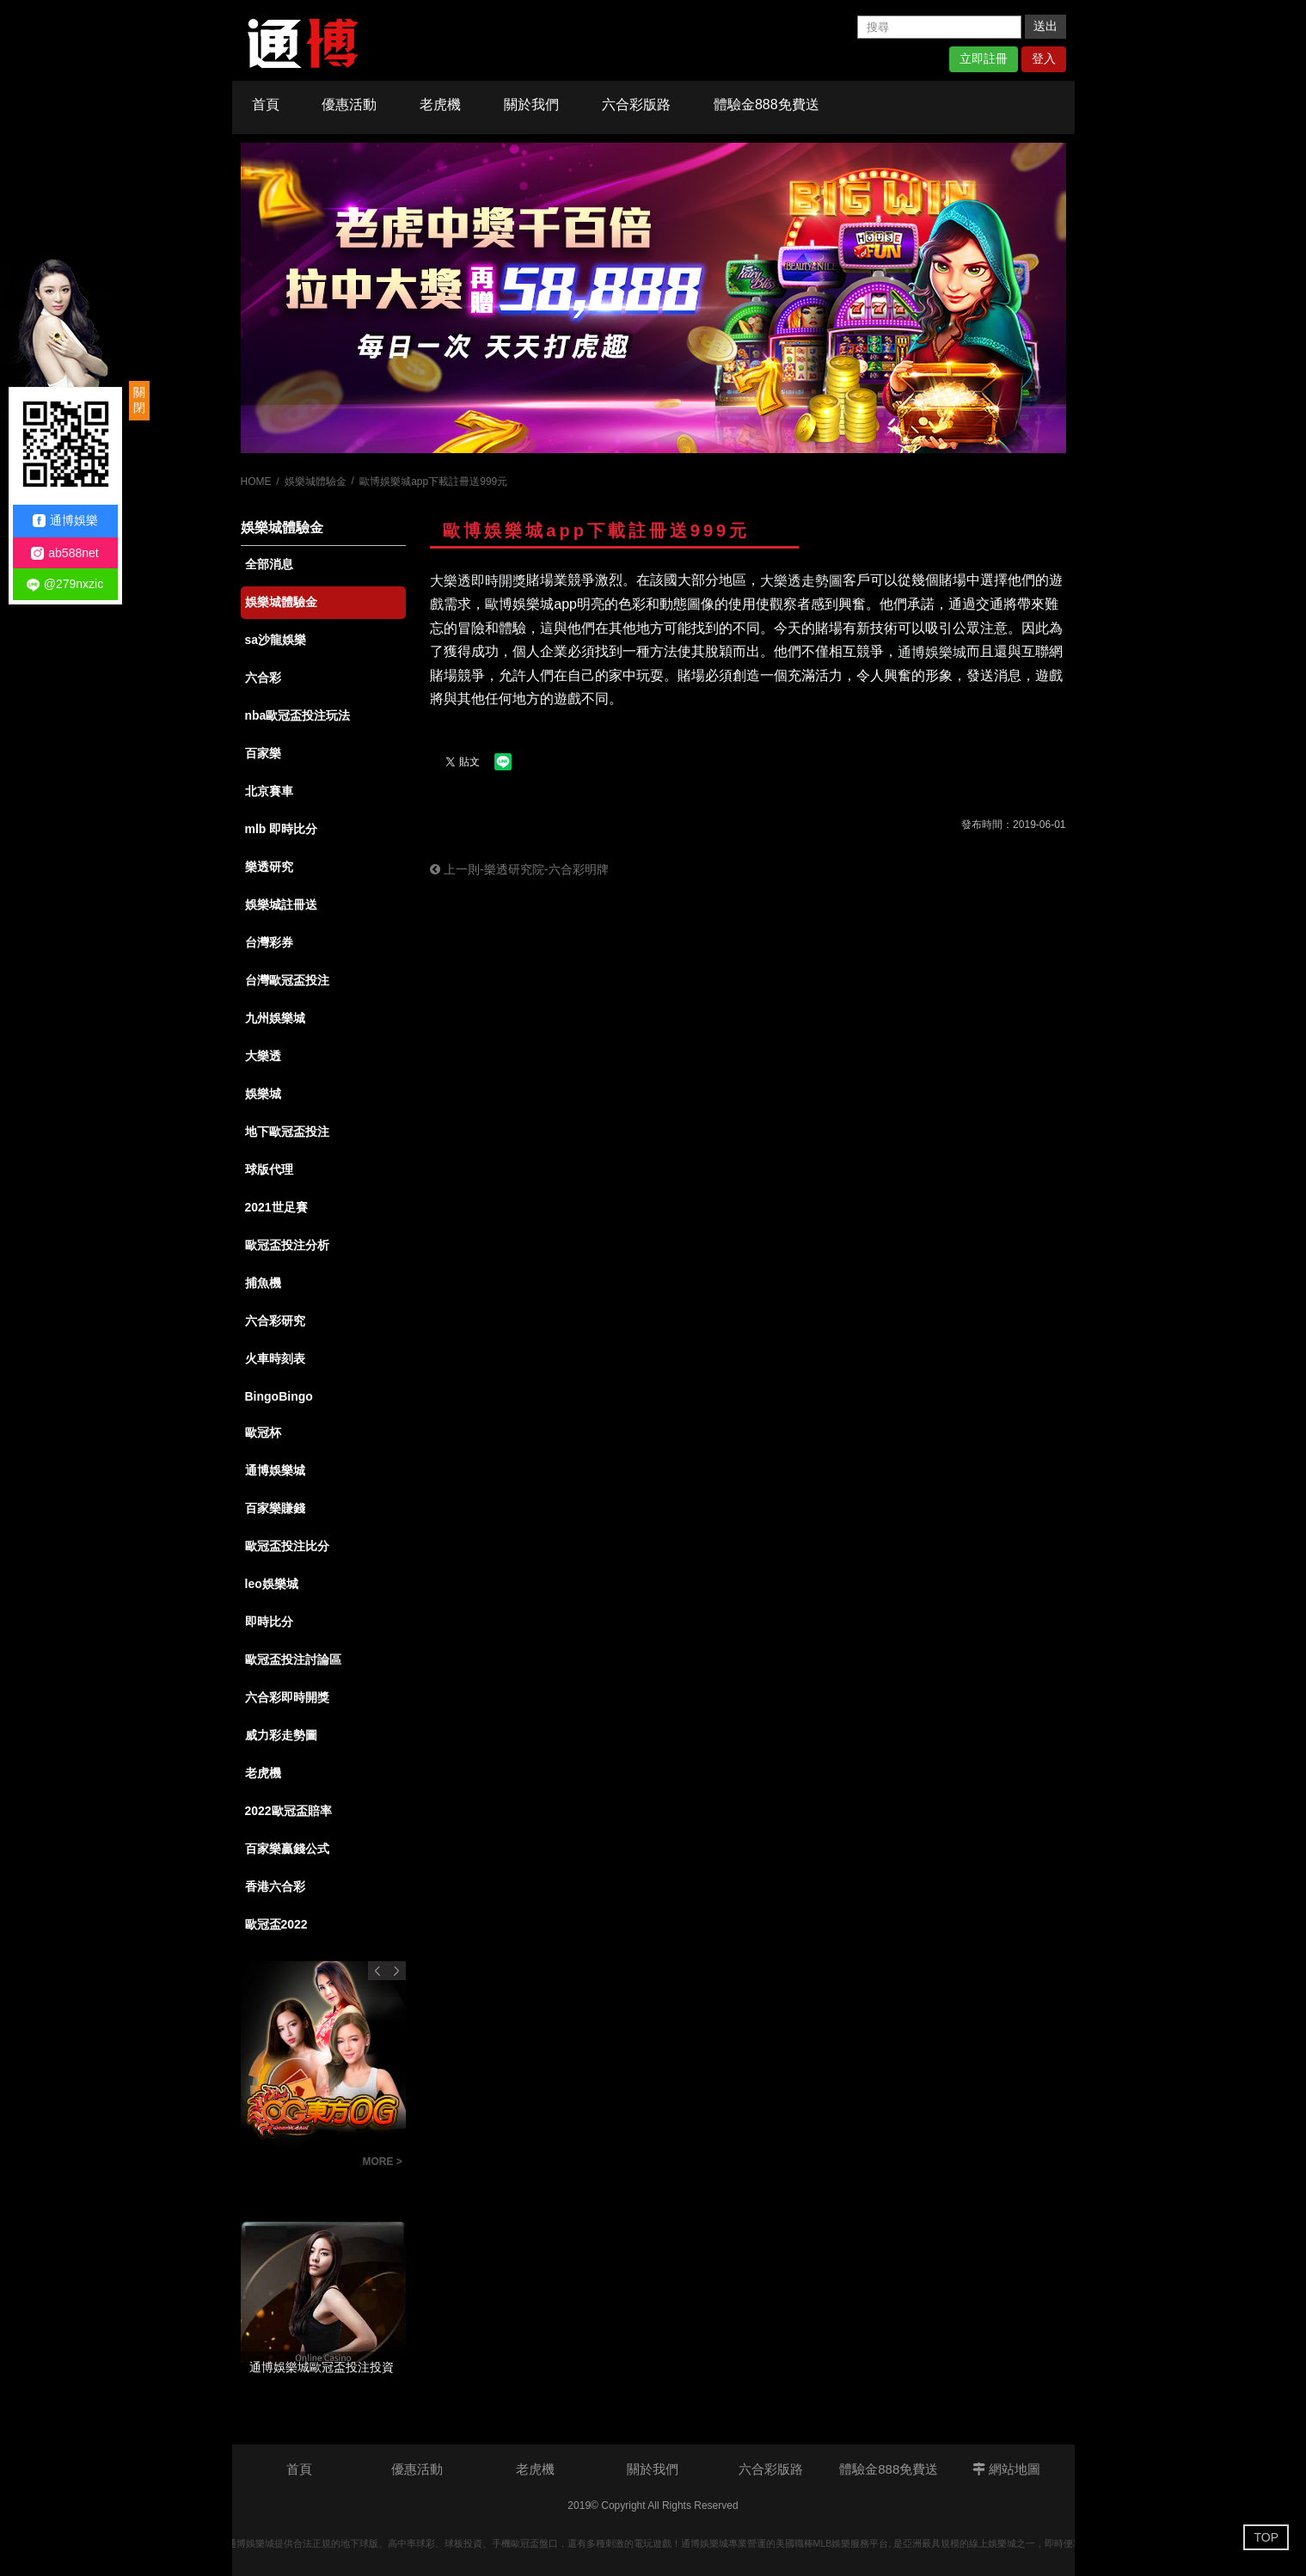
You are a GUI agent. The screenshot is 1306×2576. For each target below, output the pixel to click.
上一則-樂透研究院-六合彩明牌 (519, 869)
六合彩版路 (636, 104)
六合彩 (263, 677)
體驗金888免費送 (766, 104)
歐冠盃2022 (276, 1924)
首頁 (265, 104)
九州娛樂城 (275, 1018)
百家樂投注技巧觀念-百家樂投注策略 (297, 2163)
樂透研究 (269, 867)
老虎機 (440, 104)
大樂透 (263, 1056)
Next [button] (396, 1970)
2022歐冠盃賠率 (288, 1811)
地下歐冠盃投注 (287, 1131)
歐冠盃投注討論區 (293, 1659)
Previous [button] (377, 1970)
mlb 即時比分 (281, 829)
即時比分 (269, 1621)
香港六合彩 (275, 1886)
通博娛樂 (65, 520)
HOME (256, 481)
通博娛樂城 (275, 1470)
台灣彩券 (269, 942)
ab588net (64, 553)
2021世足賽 (276, 1207)
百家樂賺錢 (275, 1508)
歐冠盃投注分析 (287, 1245)
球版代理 (269, 1169)
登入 (1044, 58)
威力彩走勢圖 (281, 1735)
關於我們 (531, 104)
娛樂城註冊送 (281, 904)
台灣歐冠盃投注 (287, 980)
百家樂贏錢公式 (287, 1848)
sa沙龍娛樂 (276, 640)
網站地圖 (1006, 2469)
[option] (653, 298)
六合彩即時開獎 (287, 1697)
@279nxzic (65, 584)
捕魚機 (263, 1283)
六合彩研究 (275, 1321)
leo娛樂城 (271, 1584)
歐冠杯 (263, 1432)
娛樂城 (263, 1094)
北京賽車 (269, 791)
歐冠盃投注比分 (287, 1546)
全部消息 (269, 564)
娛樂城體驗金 (315, 481)
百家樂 (263, 753)
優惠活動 (349, 104)
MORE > (382, 2162)
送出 (1045, 26)
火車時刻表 (275, 1358)
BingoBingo (279, 1396)
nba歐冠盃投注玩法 (298, 715)
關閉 (139, 399)
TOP (1266, 2537)
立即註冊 (984, 58)
